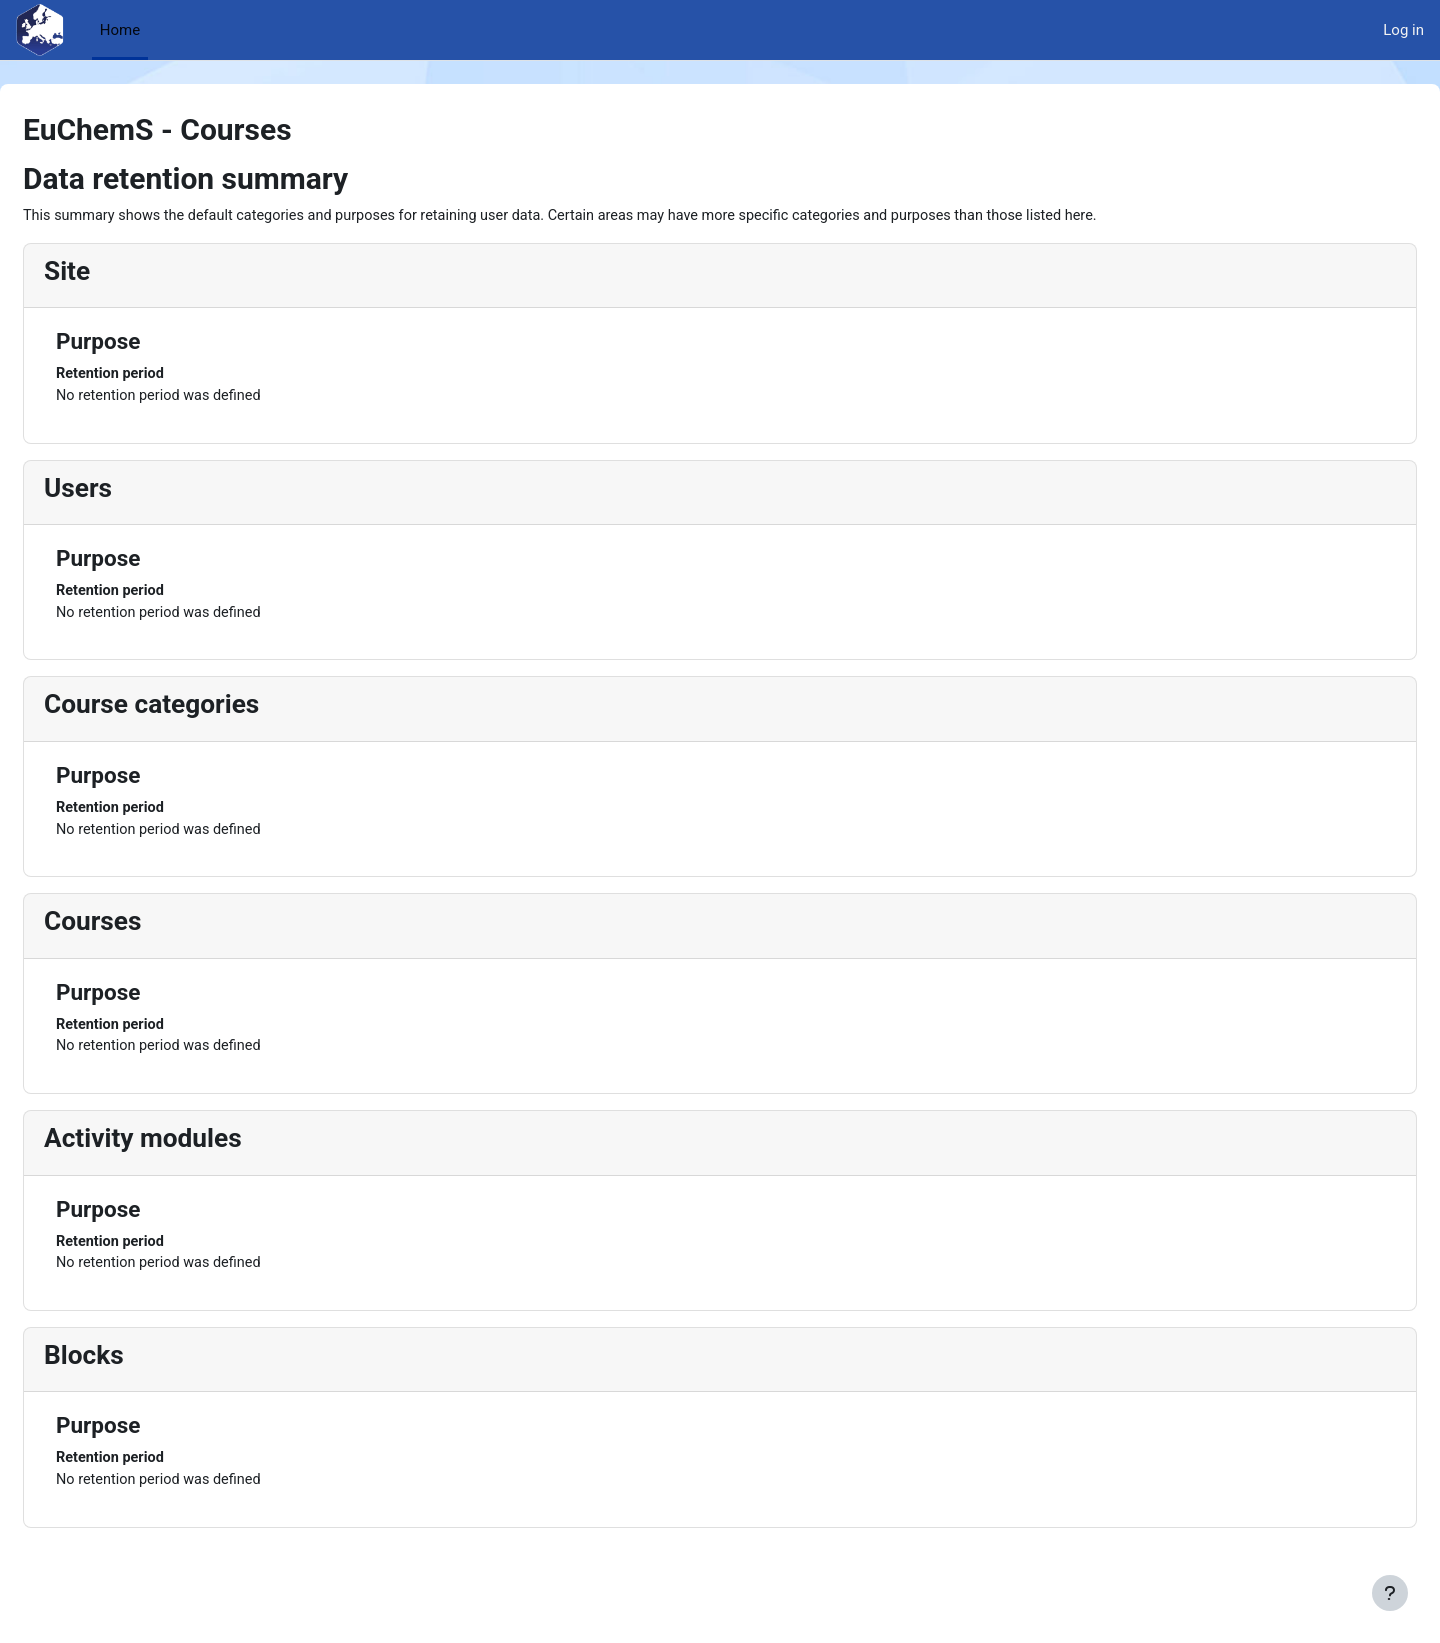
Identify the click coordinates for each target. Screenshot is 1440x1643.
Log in (1403, 30)
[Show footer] (1390, 1593)
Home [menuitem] (120, 30)
